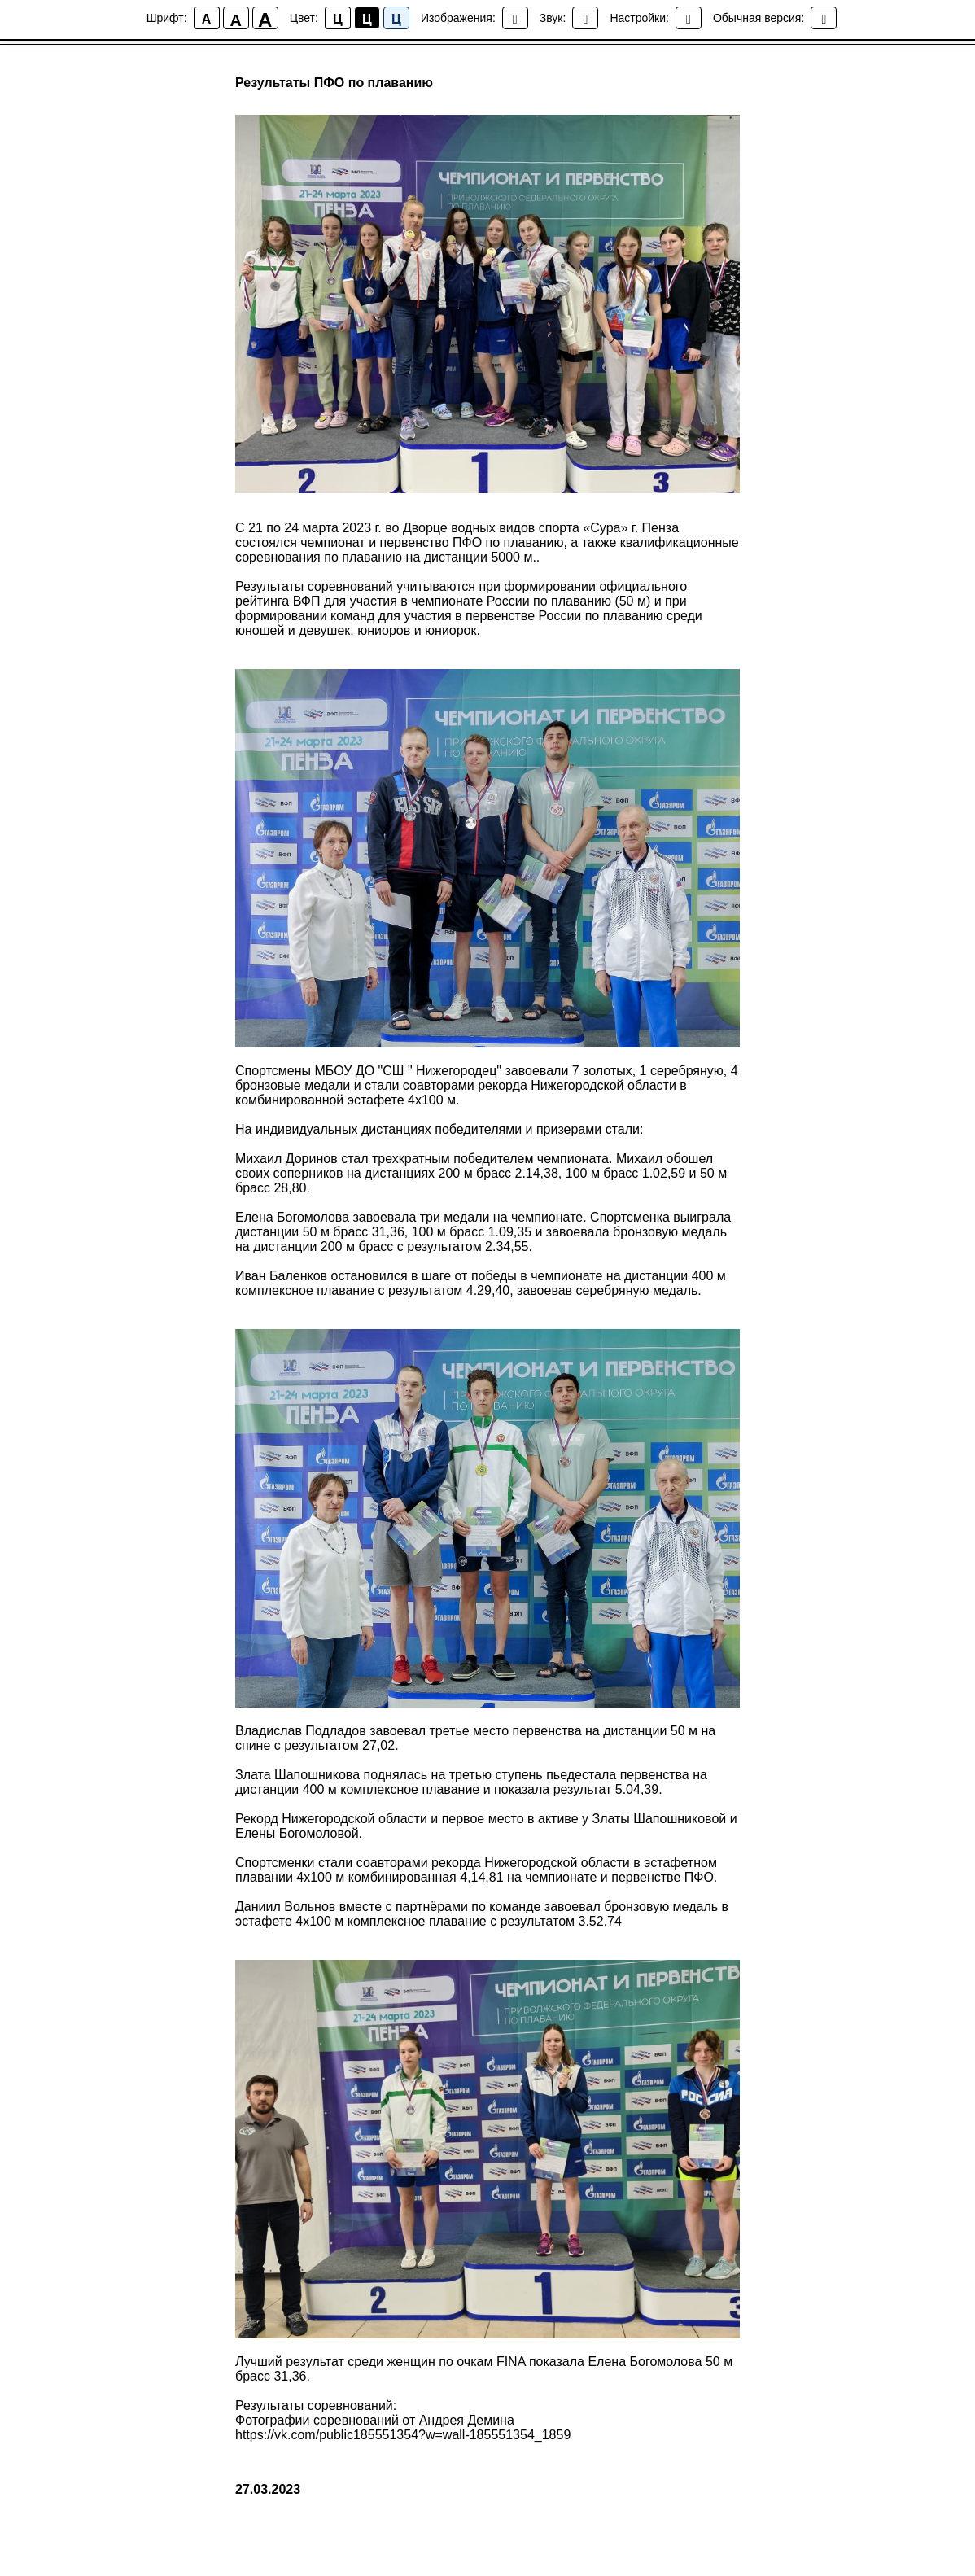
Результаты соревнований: (315, 2407)
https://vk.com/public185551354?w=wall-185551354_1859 (403, 2436)
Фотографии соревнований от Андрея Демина (374, 2422)
